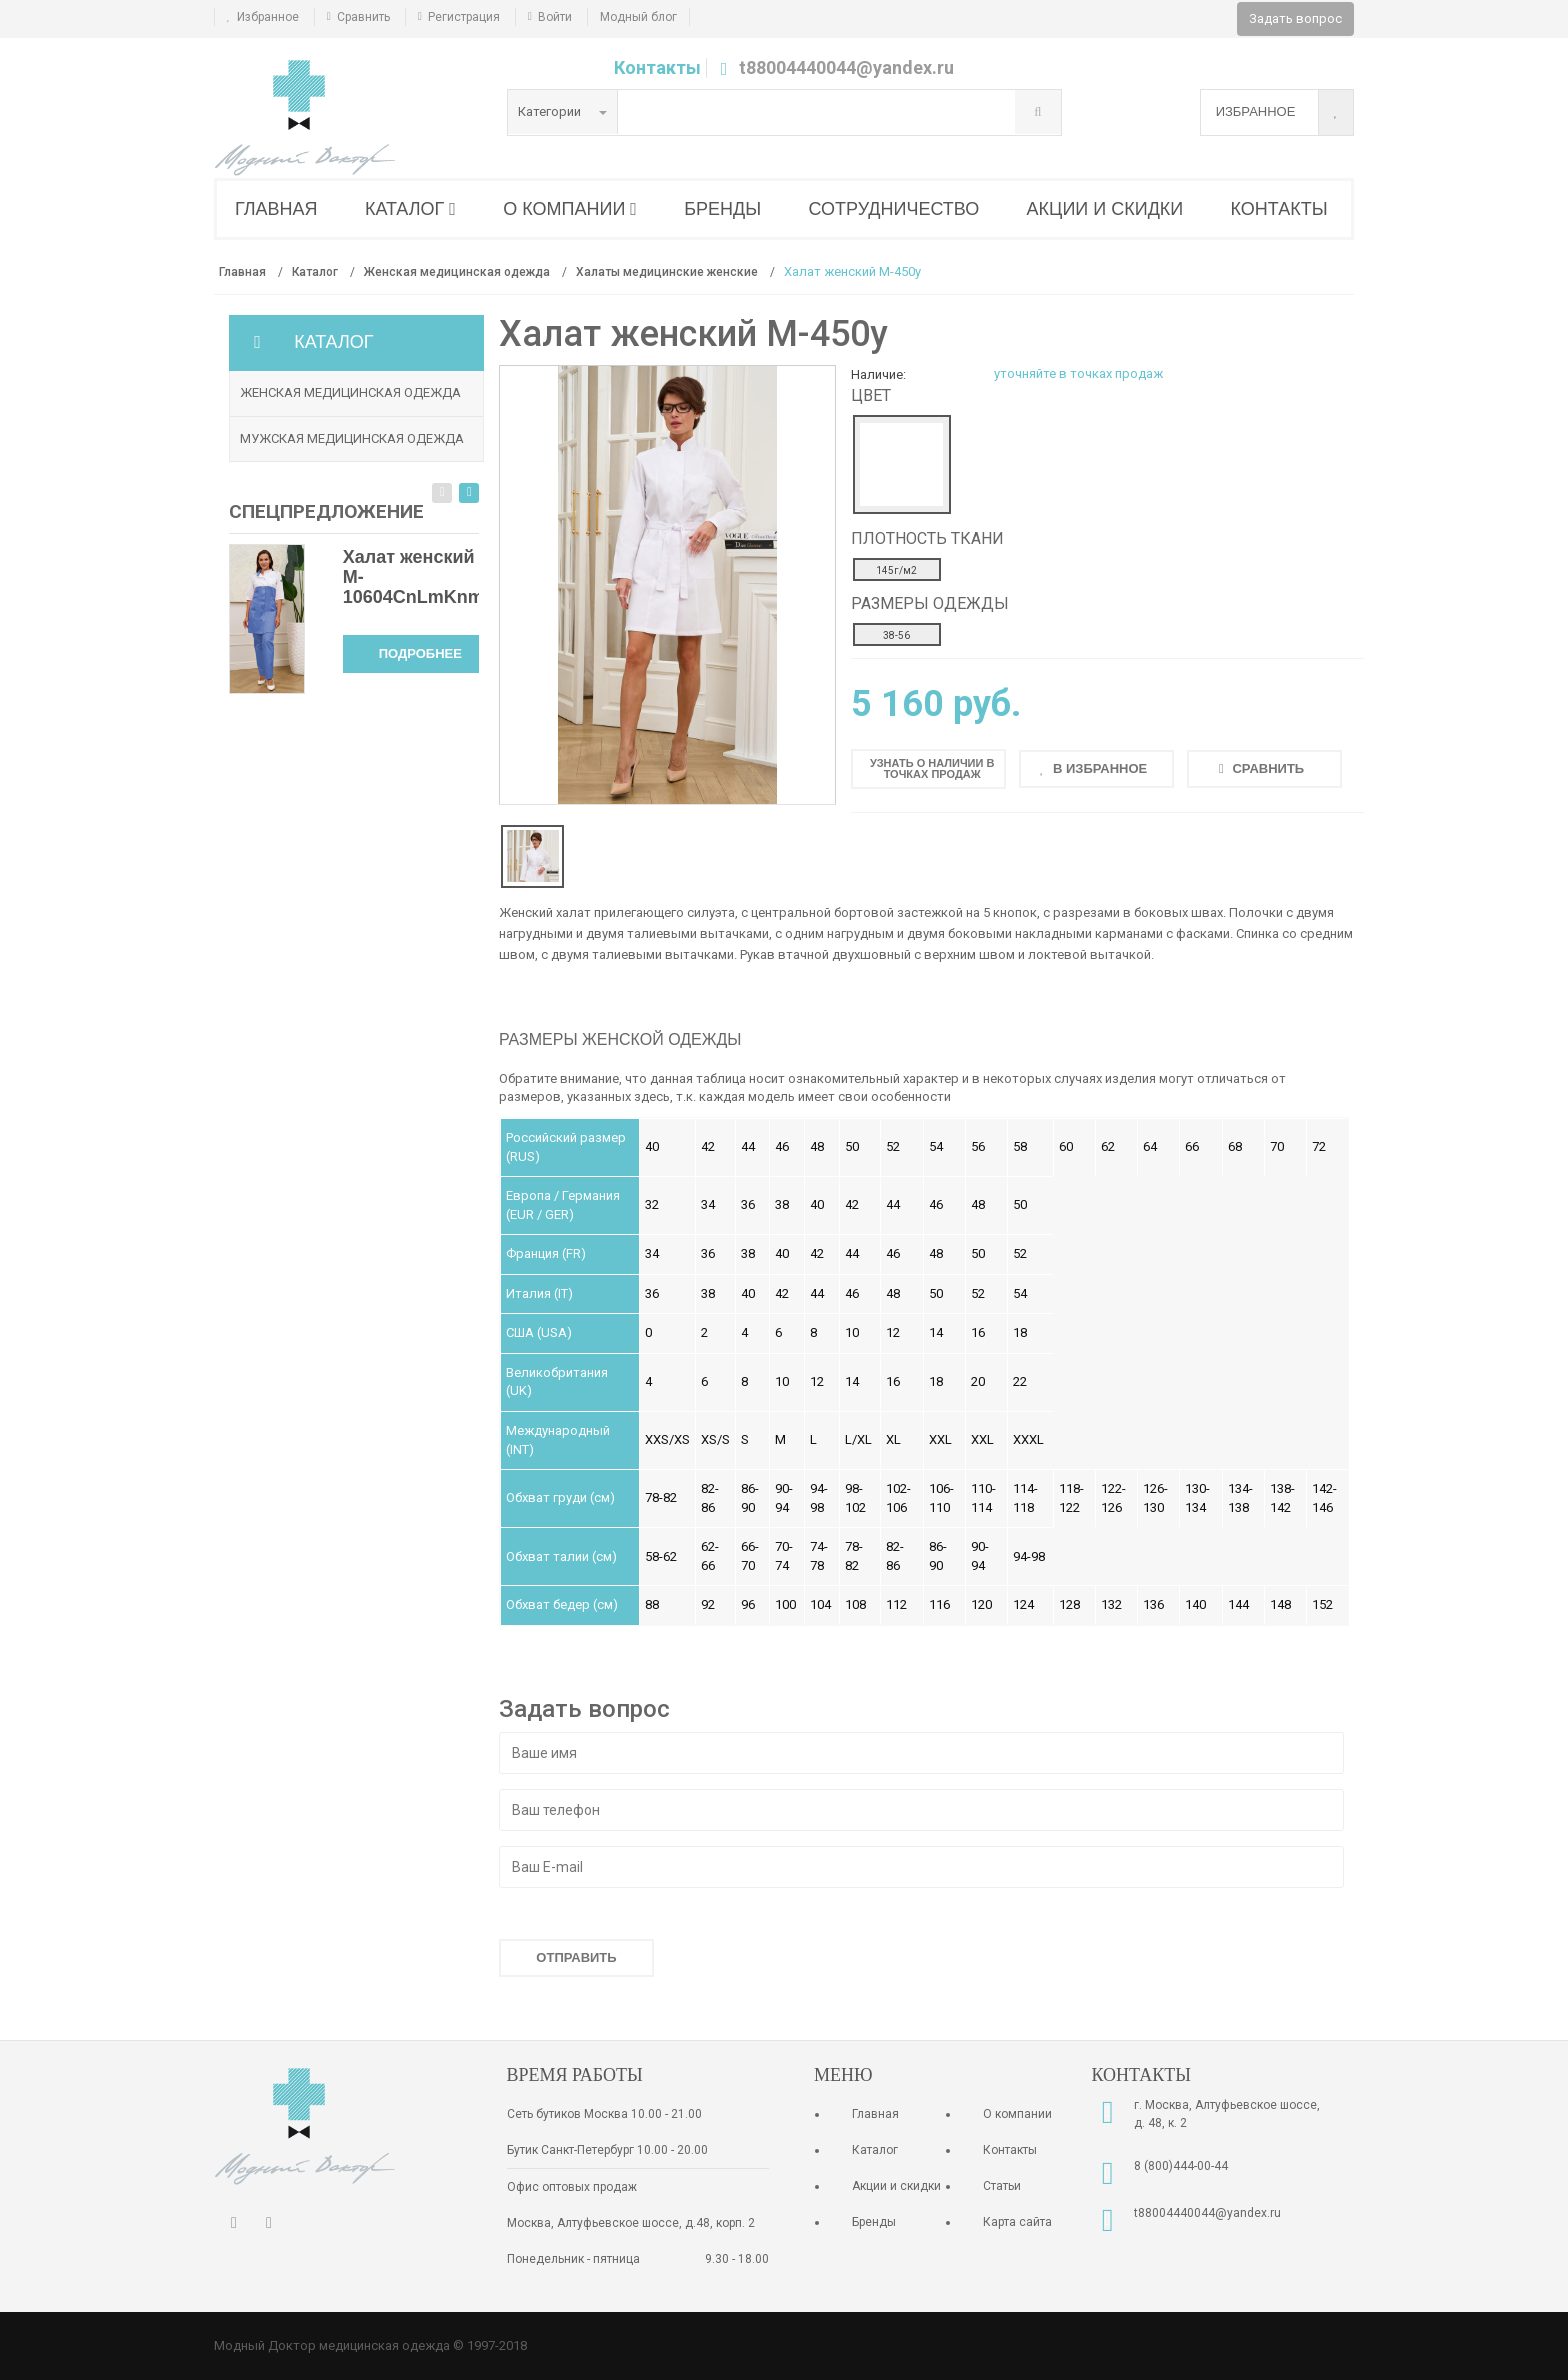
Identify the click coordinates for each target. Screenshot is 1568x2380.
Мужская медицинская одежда (352, 438)
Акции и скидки (896, 2186)
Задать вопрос (1295, 18)
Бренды (874, 2222)
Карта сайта (1017, 2222)
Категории (562, 111)
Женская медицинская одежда (350, 392)
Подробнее (420, 653)
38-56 (896, 635)
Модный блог (638, 17)
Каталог (875, 2150)
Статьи (1002, 2186)
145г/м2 (896, 570)
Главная (875, 2114)
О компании (1017, 2114)
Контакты (657, 67)
